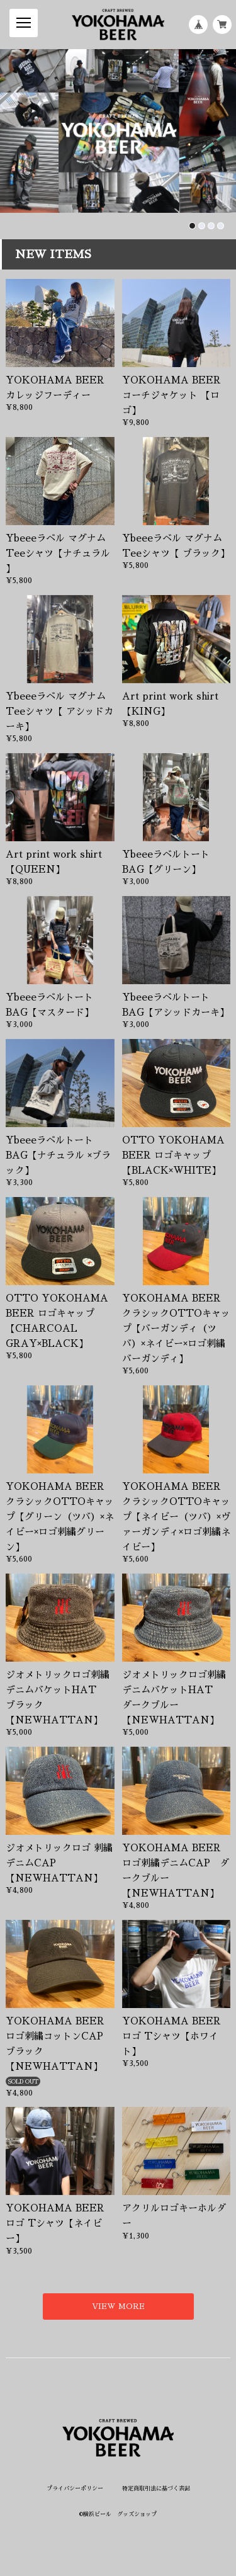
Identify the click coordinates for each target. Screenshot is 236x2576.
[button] (192, 226)
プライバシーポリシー (75, 2488)
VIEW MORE (118, 2307)
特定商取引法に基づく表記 (156, 2488)
